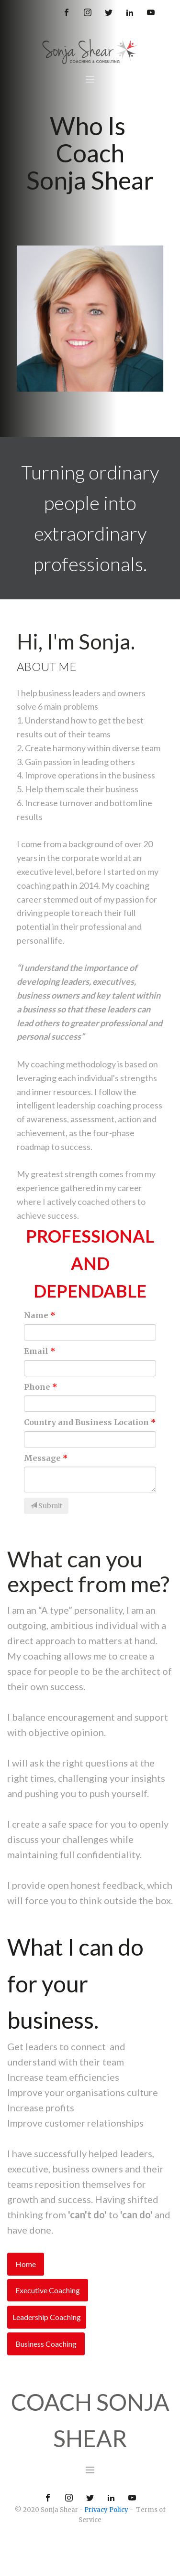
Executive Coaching (47, 2290)
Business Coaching (46, 2343)
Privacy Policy (107, 2510)
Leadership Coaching (46, 2316)
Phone (37, 1387)
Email (36, 1351)
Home (25, 2263)
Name (36, 1315)
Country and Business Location (86, 1422)
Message (42, 1458)
